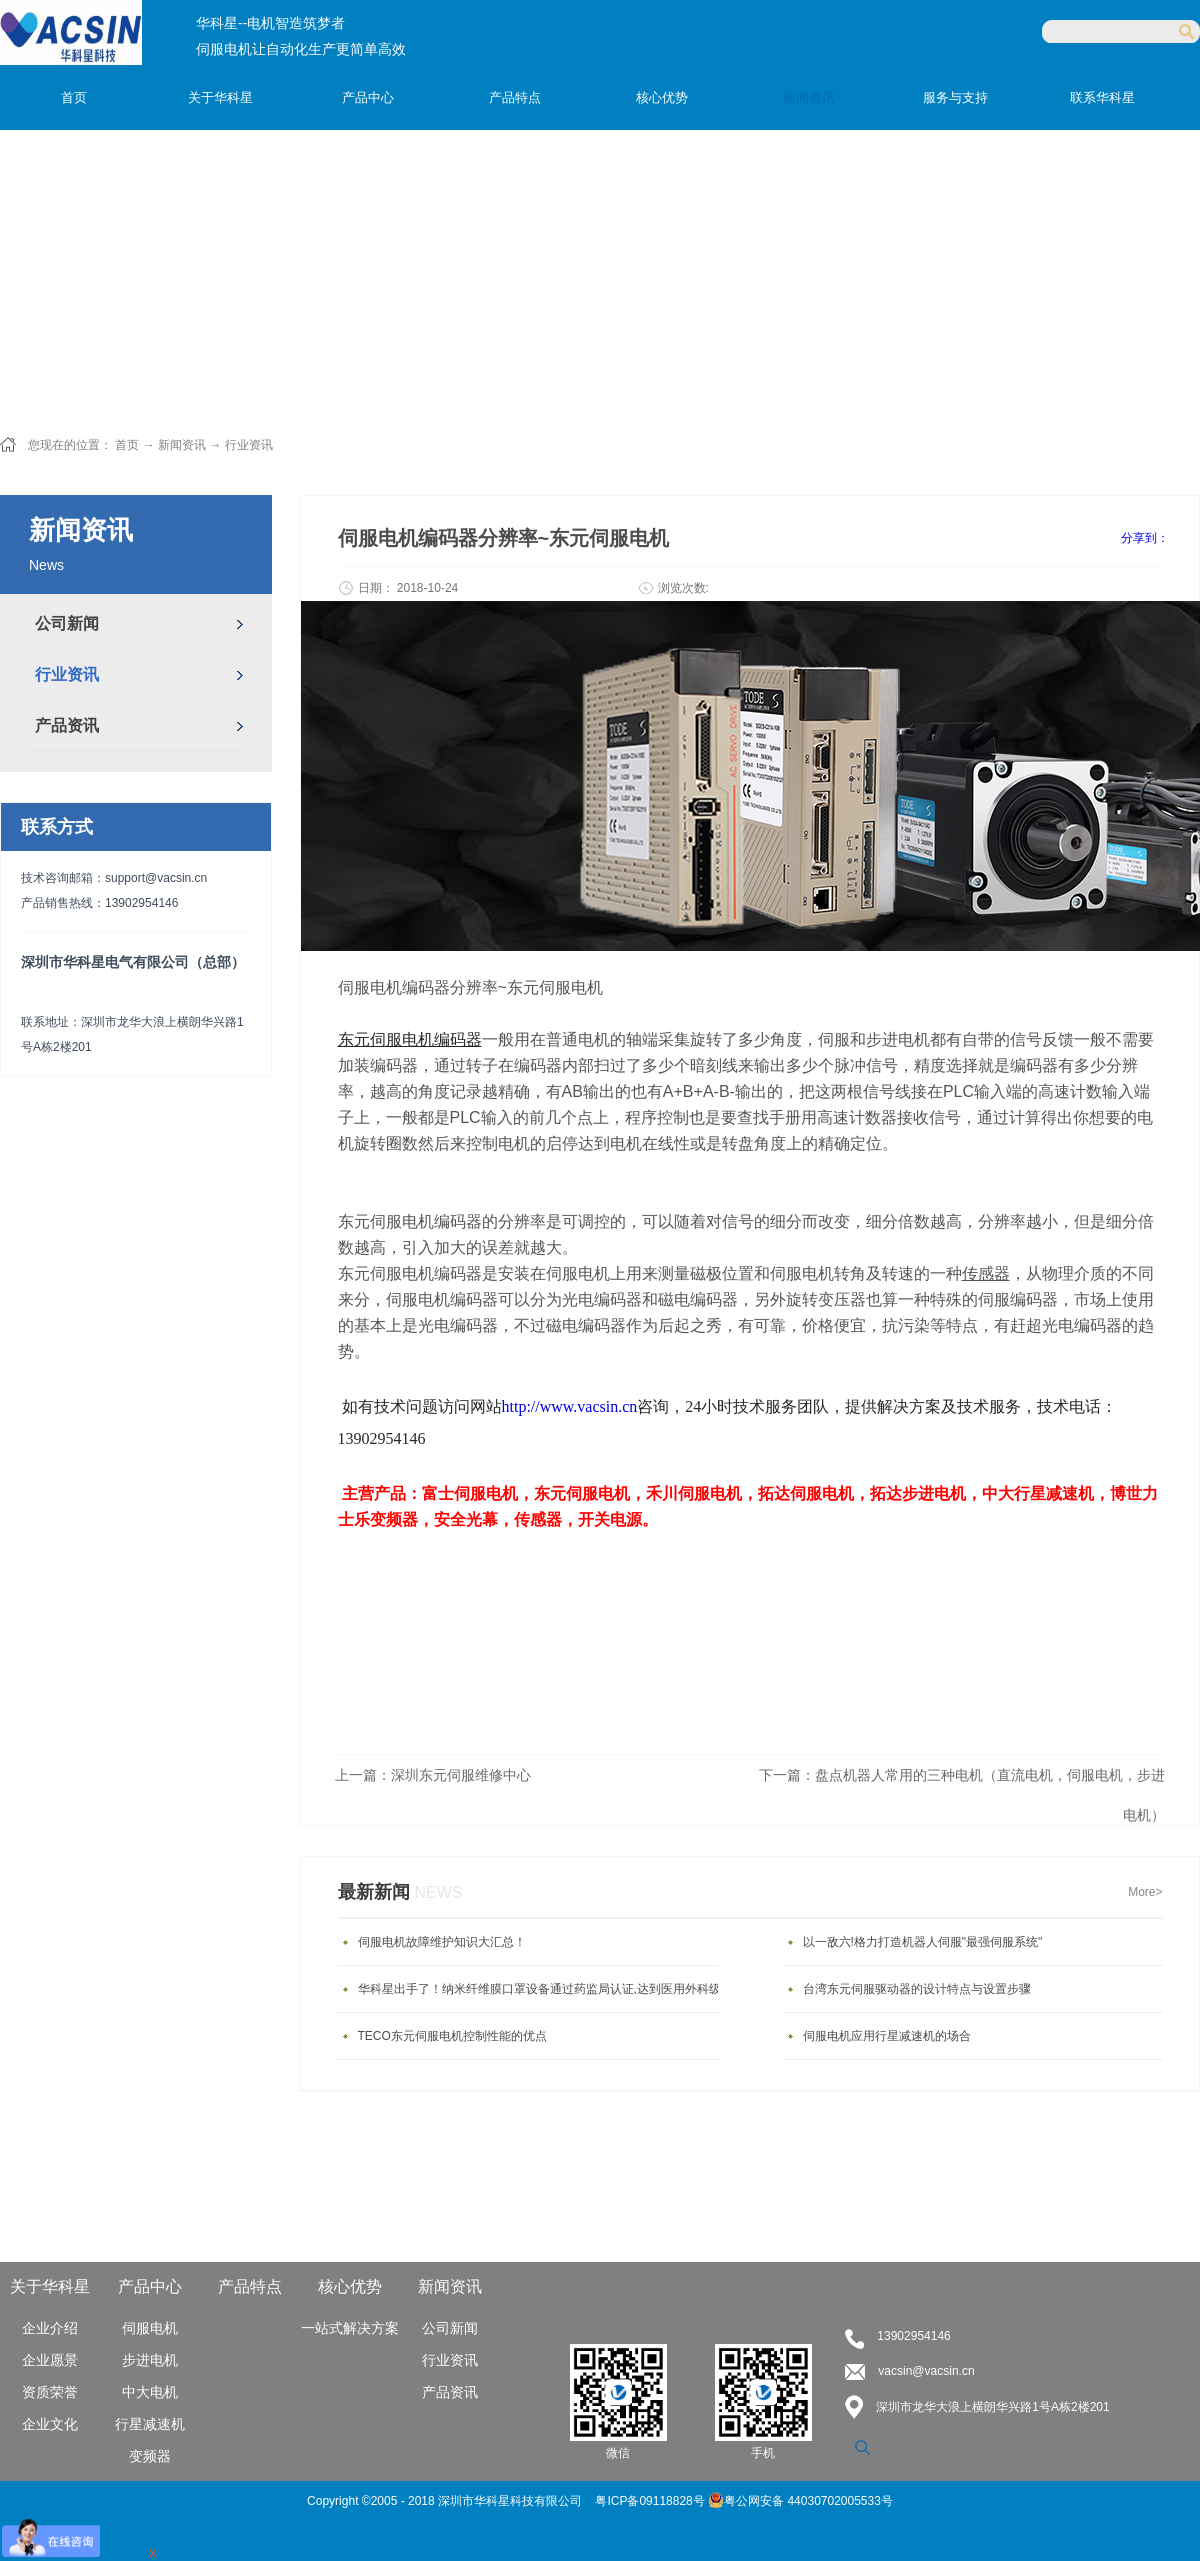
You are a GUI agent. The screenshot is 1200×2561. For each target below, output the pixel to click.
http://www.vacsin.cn (570, 1406)
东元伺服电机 (582, 1493)
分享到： (1145, 538)
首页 (74, 97)
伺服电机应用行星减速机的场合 (887, 2036)
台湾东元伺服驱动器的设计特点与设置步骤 (917, 1989)
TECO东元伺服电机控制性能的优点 (452, 2036)
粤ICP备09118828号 (651, 2501)
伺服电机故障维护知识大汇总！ (442, 1942)
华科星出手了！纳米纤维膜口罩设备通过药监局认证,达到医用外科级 (539, 1989)
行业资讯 (249, 445)
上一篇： (433, 1775)
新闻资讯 (182, 445)
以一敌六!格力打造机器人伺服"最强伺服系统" (923, 1942)
